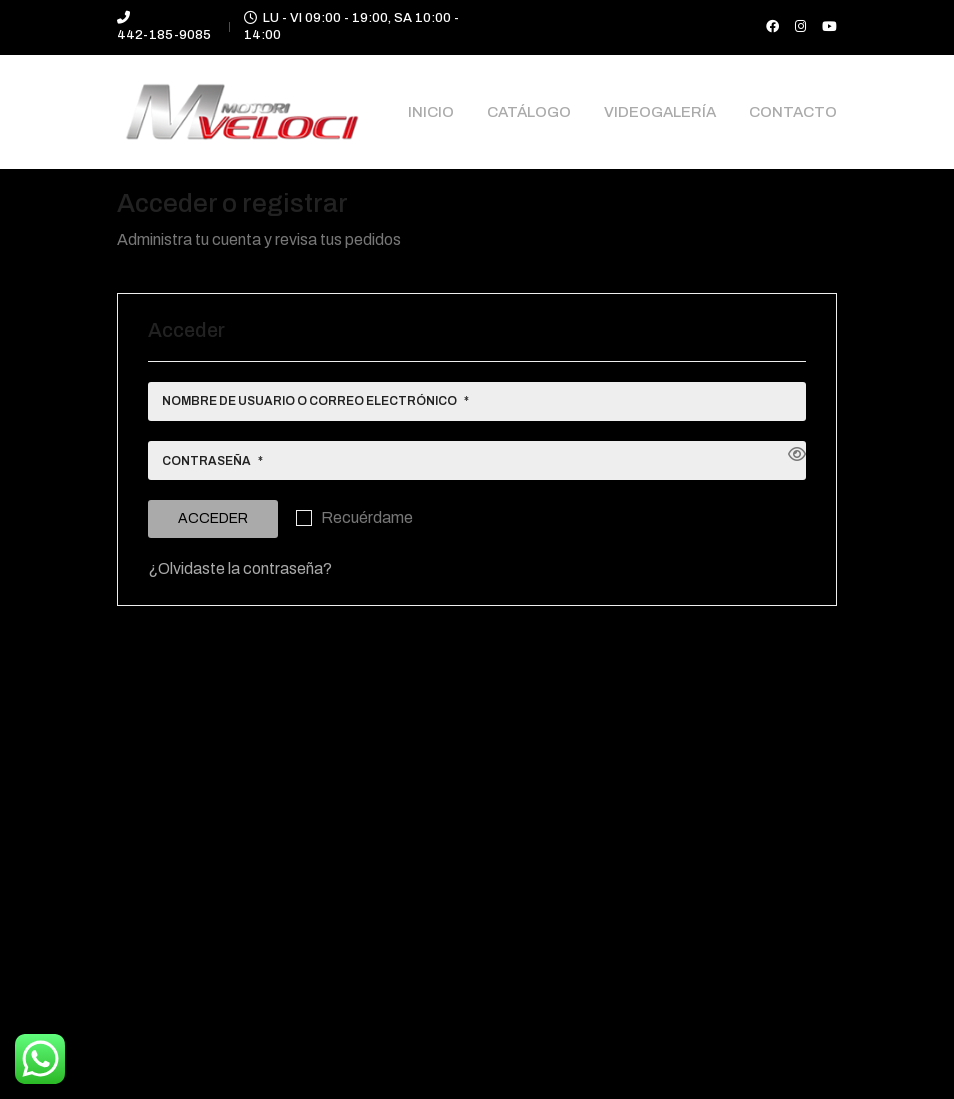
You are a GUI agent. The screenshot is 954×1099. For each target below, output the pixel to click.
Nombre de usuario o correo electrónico (315, 404)
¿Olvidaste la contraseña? (240, 568)
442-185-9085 (164, 35)
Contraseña (212, 464)
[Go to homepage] (242, 112)
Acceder (213, 518)
